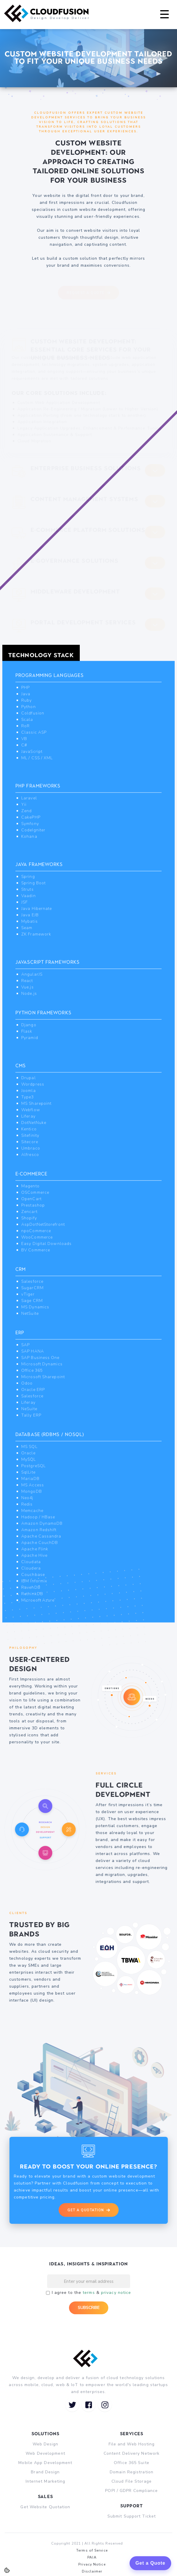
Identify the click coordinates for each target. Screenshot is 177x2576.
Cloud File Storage (131, 2481)
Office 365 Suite (131, 2462)
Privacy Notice (91, 2564)
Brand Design (45, 2472)
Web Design (46, 2444)
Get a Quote (150, 2563)
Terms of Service (92, 2550)
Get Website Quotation (45, 2507)
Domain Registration (131, 2472)
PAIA (91, 2557)
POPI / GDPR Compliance (131, 2490)
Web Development (45, 2453)
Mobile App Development (45, 2462)
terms (89, 2292)
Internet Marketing (46, 2481)
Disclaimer (92, 2571)
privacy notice (116, 2292)
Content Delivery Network (132, 2453)
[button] (164, 14)
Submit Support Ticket (131, 2516)
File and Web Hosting (132, 2444)
